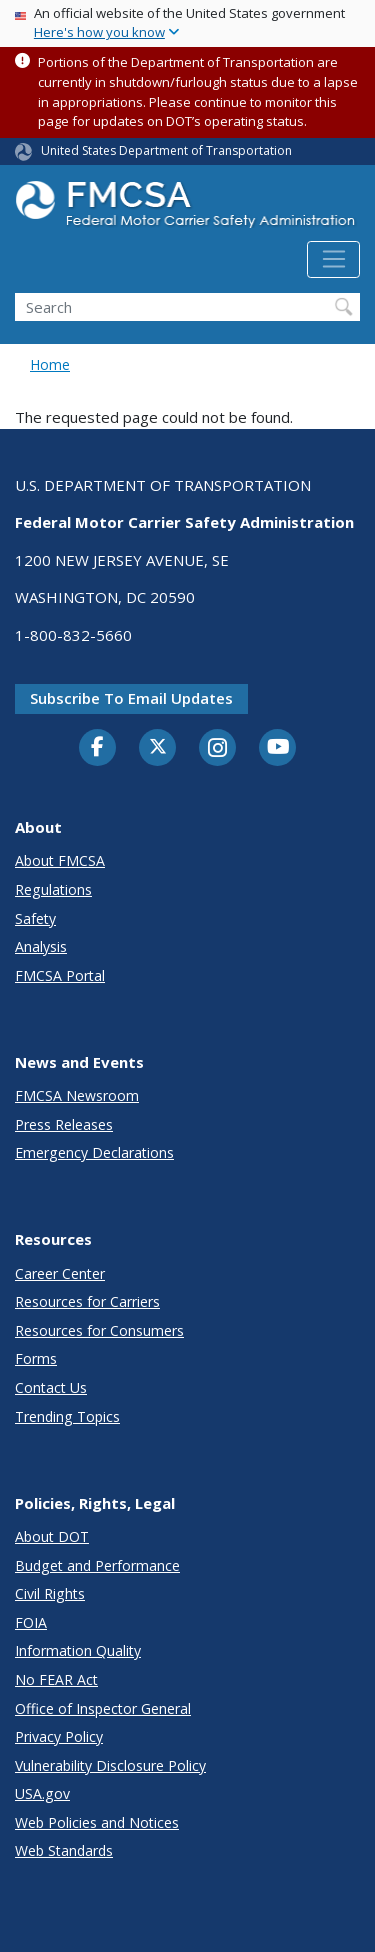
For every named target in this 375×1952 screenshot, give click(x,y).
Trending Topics (67, 1416)
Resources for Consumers (99, 1330)
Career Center (60, 1273)
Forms (36, 1358)
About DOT (52, 1536)
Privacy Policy (59, 1736)
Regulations (53, 889)
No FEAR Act (56, 1679)
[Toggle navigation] (333, 260)
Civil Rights (50, 1593)
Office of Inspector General (103, 1708)
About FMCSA (60, 860)
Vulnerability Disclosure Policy (110, 1765)
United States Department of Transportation (166, 150)
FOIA (31, 1622)
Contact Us (51, 1387)
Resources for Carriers (87, 1301)
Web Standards (64, 1850)
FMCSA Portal (60, 975)
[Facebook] (98, 748)
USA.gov (42, 1793)
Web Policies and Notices (97, 1822)
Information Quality (78, 1650)
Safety (35, 918)
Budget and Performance (97, 1565)
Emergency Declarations (94, 1152)
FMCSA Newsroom (77, 1095)
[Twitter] (158, 747)
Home (50, 364)
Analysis (41, 946)
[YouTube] (278, 748)
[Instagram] (218, 750)
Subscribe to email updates (131, 698)
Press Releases (64, 1124)
